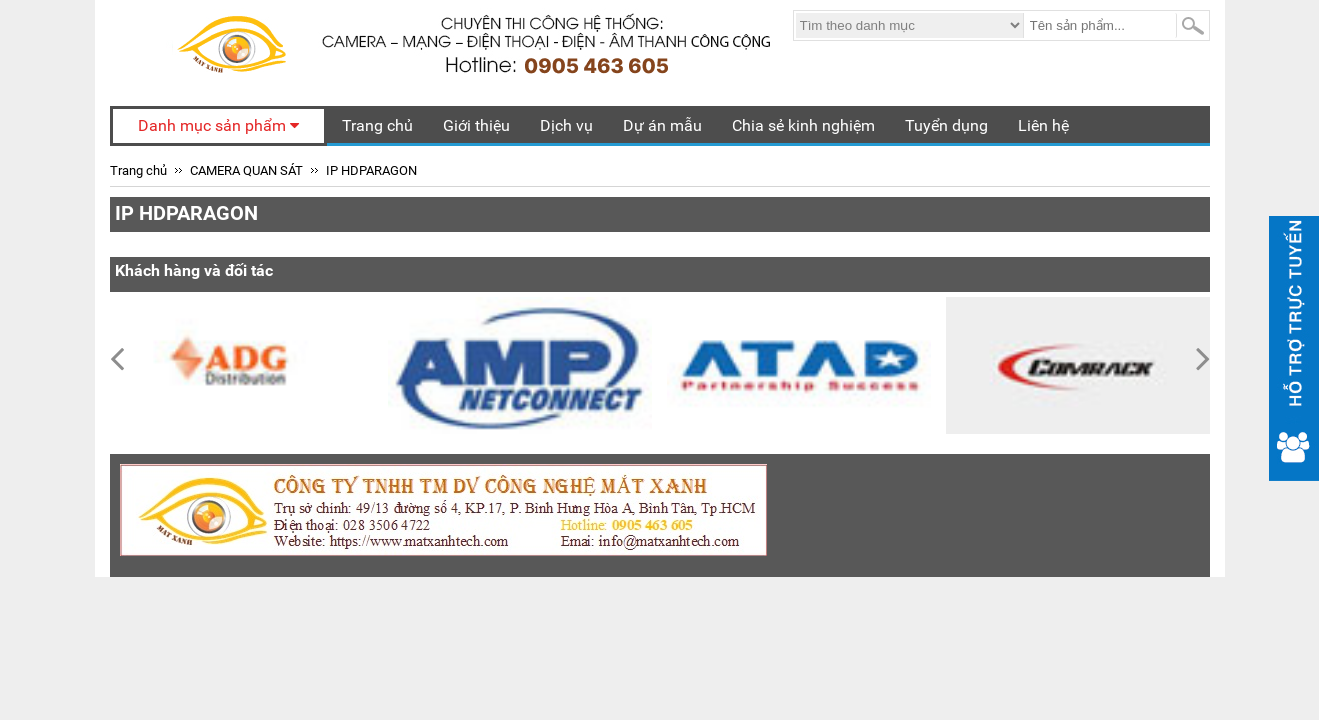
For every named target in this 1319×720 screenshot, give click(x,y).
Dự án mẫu (662, 125)
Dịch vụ (566, 125)
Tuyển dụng (946, 125)
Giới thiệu (476, 125)
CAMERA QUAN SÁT (246, 170)
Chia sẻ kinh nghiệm (803, 125)
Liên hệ (1043, 125)
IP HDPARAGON (371, 170)
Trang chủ (377, 125)
